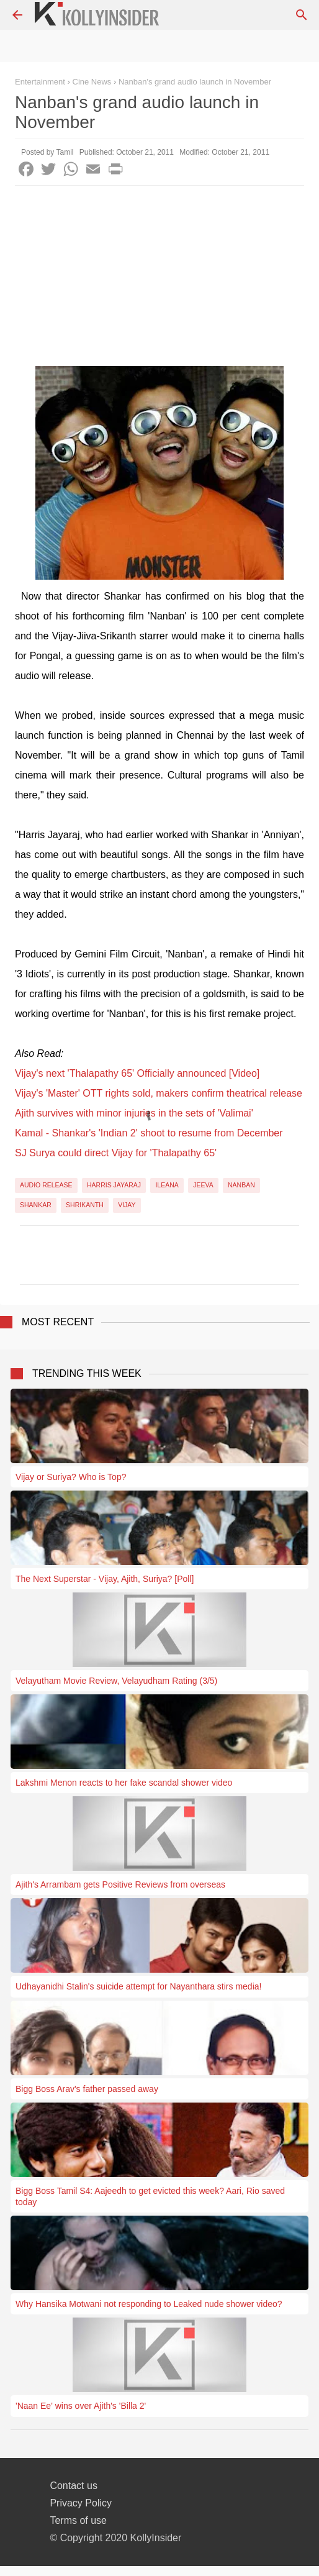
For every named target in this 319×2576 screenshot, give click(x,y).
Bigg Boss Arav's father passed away (87, 2089)
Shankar (36, 1204)
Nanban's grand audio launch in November (195, 81)
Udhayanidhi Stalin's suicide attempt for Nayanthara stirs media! (138, 1986)
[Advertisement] (159, 279)
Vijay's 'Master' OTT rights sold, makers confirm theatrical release (158, 1093)
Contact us (73, 2485)
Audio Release (46, 1185)
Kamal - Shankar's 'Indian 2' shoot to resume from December (149, 1133)
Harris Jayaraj (114, 1185)
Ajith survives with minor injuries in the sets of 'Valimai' (134, 1113)
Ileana (166, 1185)
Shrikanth (85, 1204)
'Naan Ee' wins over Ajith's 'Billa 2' (81, 2406)
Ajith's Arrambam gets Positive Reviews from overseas (120, 1884)
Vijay (126, 1204)
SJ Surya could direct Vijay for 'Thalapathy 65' (116, 1153)
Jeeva (203, 1185)
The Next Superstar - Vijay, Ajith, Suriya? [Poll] (105, 1579)
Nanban (241, 1185)
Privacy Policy (81, 2503)
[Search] (301, 15)
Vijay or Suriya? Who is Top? (71, 1477)
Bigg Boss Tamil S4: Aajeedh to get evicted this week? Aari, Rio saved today (150, 2196)
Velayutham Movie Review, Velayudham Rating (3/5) (116, 1681)
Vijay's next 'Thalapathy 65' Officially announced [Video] (137, 1073)
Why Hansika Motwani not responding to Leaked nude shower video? (149, 2304)
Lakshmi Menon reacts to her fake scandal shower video (124, 1783)
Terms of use (78, 2520)
